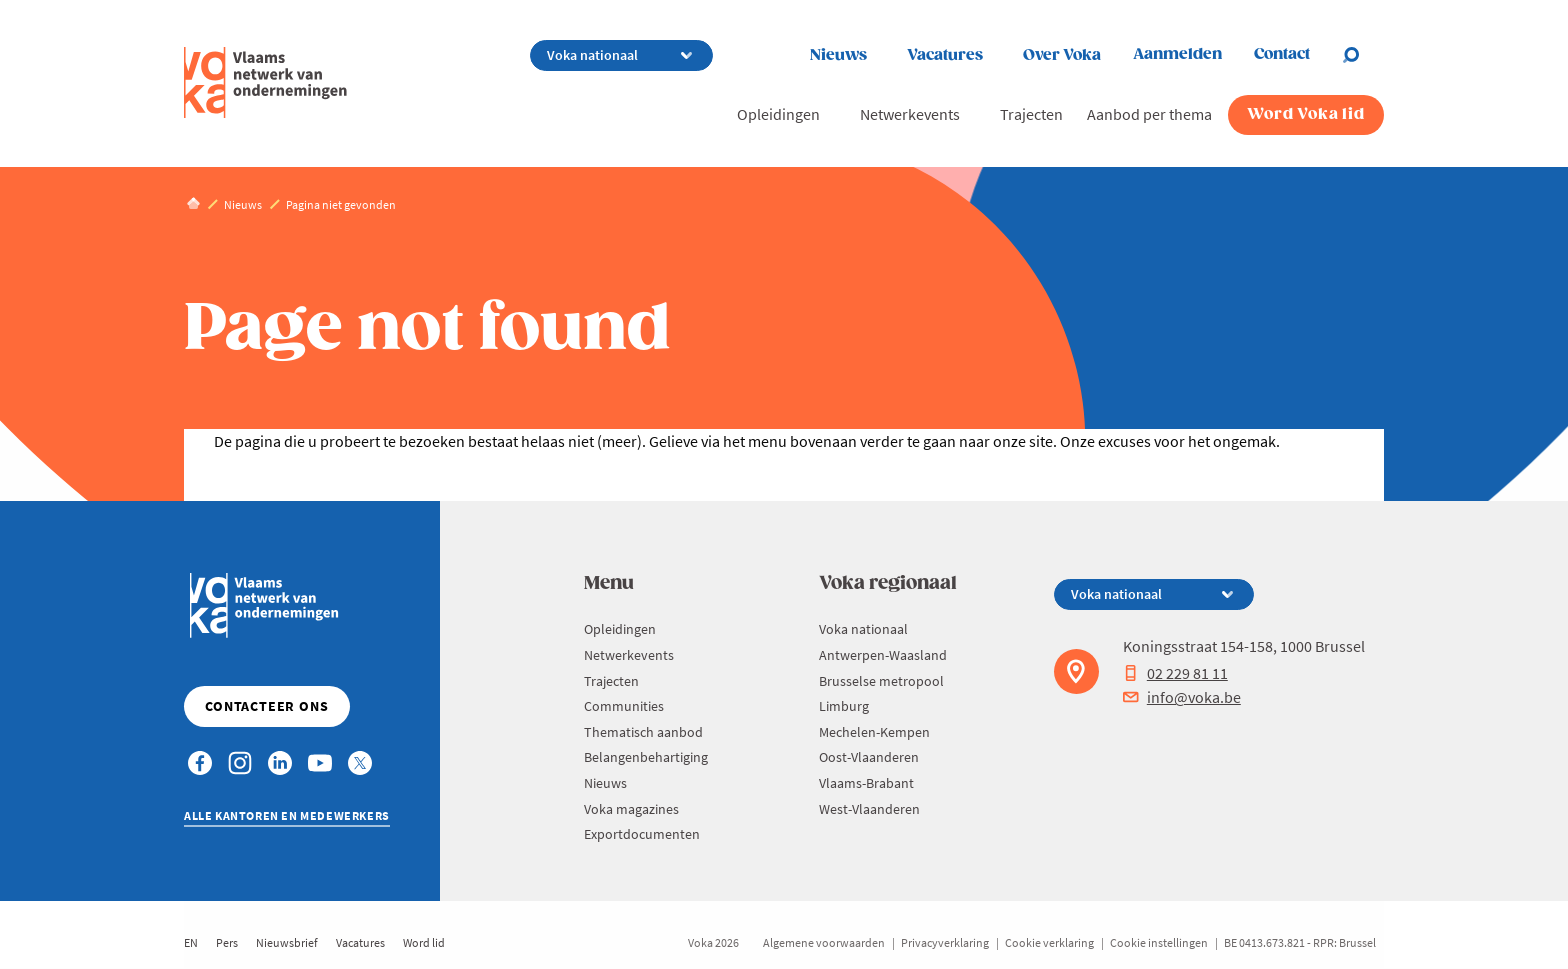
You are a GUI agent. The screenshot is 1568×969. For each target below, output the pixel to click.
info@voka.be (1182, 697)
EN (191, 942)
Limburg (844, 706)
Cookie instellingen (1159, 942)
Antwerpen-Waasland (883, 655)
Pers (227, 942)
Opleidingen (778, 114)
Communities (624, 706)
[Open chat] (1363, 55)
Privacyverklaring (945, 942)
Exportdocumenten (642, 834)
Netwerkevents (910, 114)
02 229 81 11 (1175, 673)
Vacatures (945, 55)
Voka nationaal (863, 629)
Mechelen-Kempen (874, 732)
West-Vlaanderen (869, 809)
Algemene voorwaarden (824, 942)
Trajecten (1031, 114)
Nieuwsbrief (287, 942)
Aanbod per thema (1149, 114)
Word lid (424, 942)
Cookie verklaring (1049, 942)
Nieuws (838, 55)
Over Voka (1062, 55)
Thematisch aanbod (643, 732)
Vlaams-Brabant (866, 783)
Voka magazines (631, 809)
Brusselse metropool (881, 681)
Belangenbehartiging (646, 757)
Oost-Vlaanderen (869, 757)
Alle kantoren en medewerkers (287, 815)
